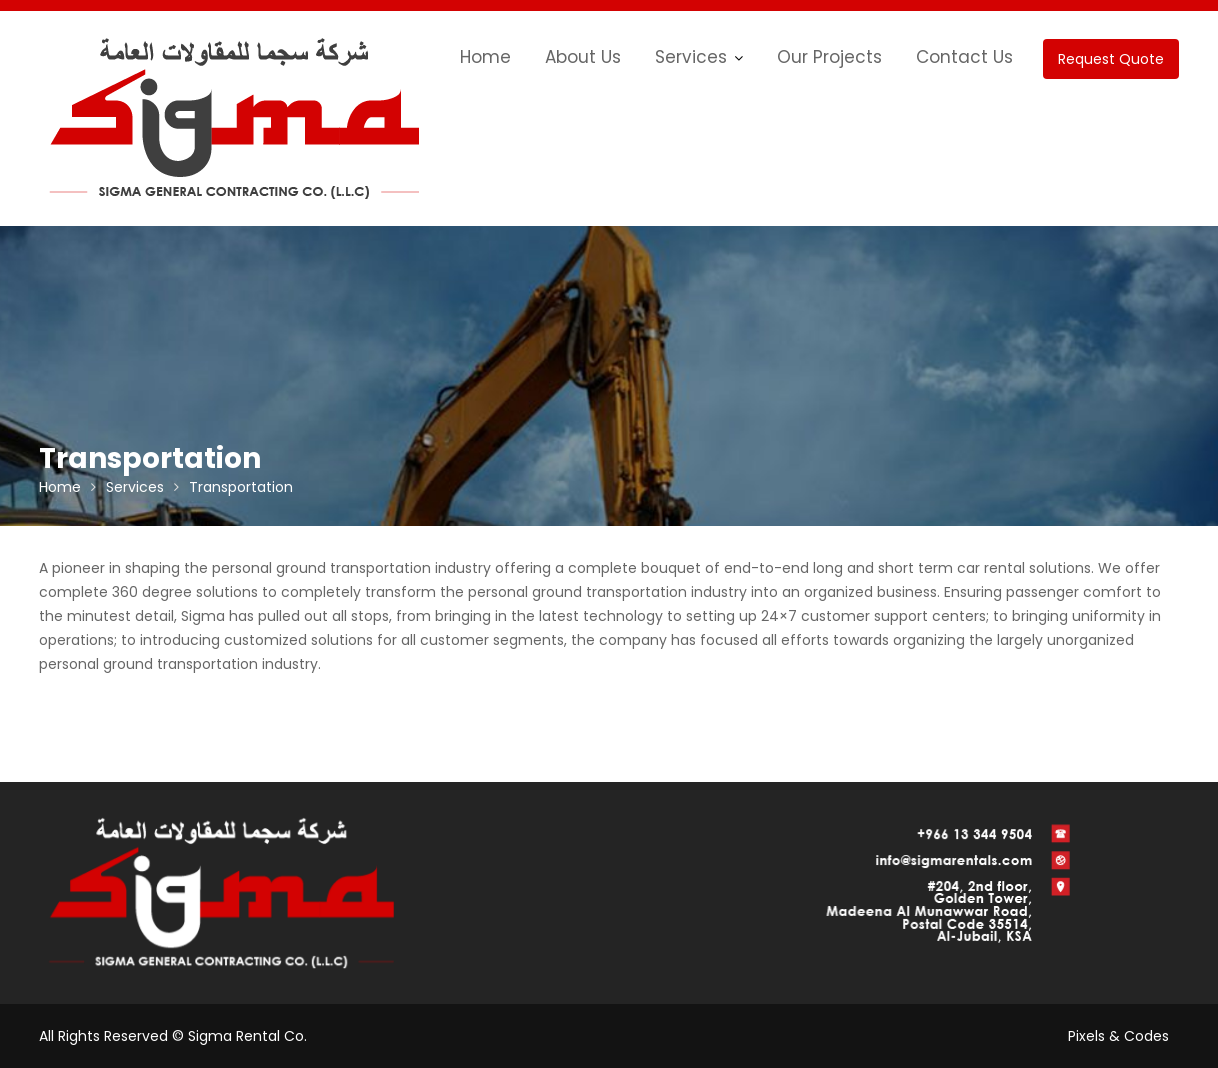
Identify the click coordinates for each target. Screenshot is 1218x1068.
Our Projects (829, 57)
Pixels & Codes (1118, 1036)
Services (691, 57)
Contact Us (964, 57)
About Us (583, 57)
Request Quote (1111, 59)
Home (485, 57)
